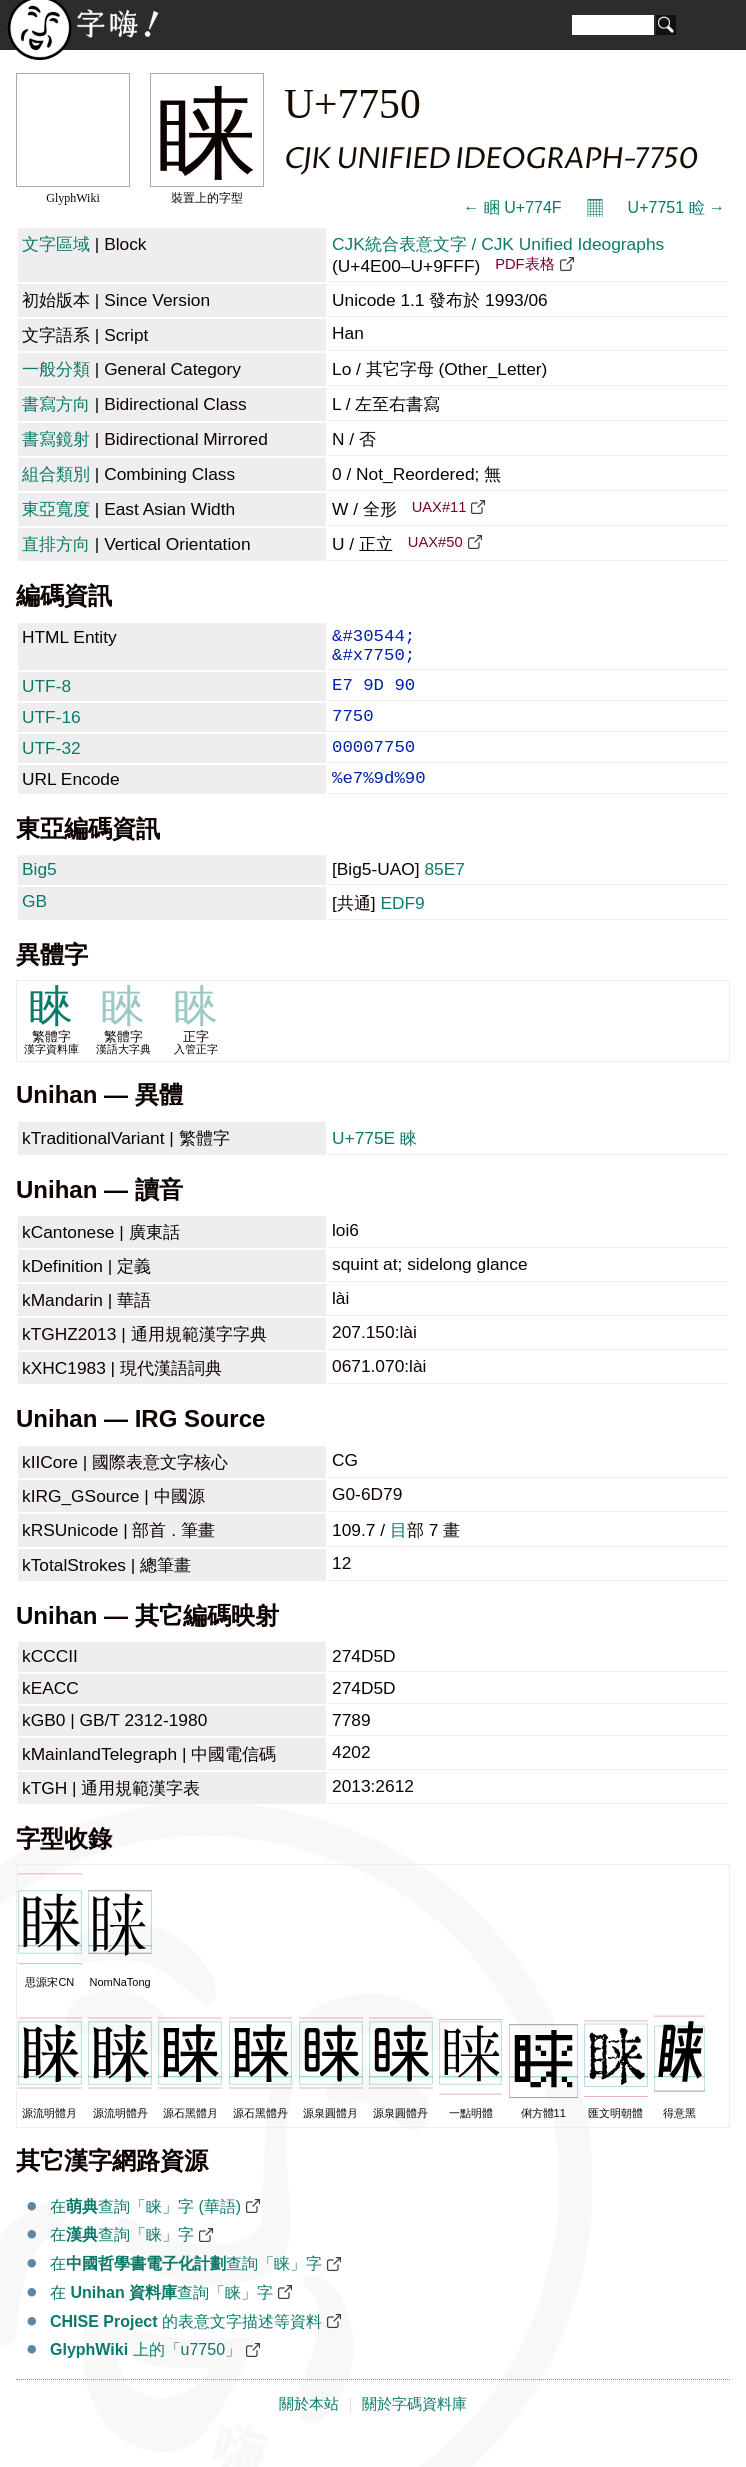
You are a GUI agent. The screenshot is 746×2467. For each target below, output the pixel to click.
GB (34, 927)
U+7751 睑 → (676, 207)
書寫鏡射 (56, 439)
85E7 (444, 895)
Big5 (39, 895)
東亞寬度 (56, 509)
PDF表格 (524, 264)
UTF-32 (51, 766)
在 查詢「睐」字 (161, 2318)
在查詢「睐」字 (122, 2260)
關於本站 (309, 2430)
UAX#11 (439, 507)
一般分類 (56, 369)
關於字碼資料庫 (414, 2430)
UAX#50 (435, 542)
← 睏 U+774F (512, 207)
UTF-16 (51, 731)
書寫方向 (56, 404)
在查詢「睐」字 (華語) (145, 2232)
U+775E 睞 (374, 1164)
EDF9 (402, 929)
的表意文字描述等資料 (186, 2347)
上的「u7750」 (145, 2375)
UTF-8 (46, 696)
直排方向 (56, 544)
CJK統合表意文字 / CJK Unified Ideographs (498, 244)
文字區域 (56, 244)
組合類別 (56, 474)
